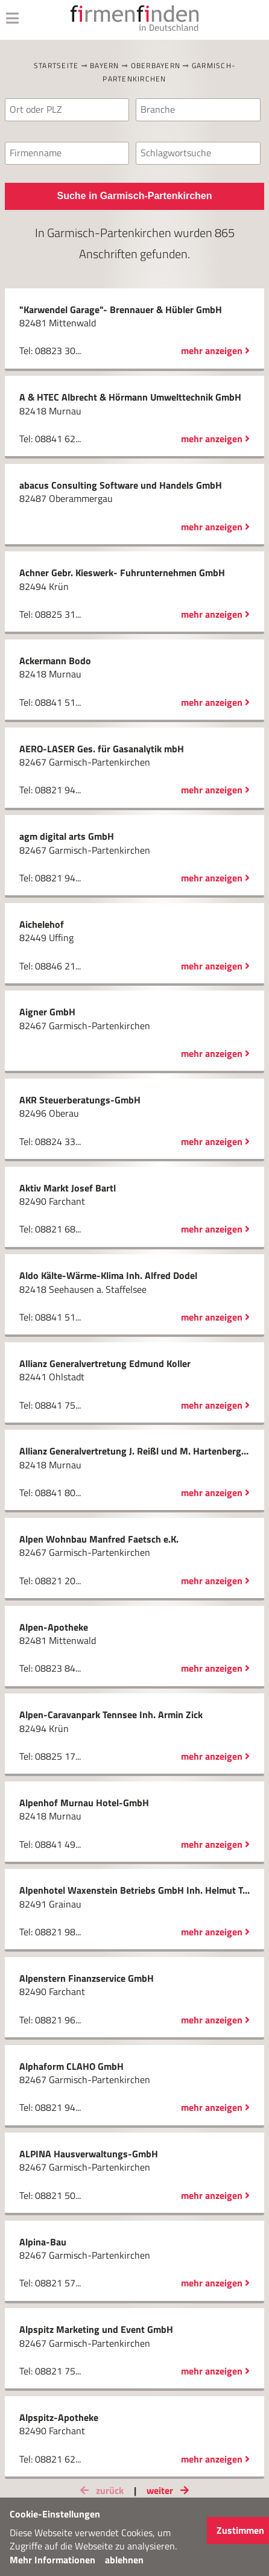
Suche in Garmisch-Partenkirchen (134, 196)
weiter (170, 2490)
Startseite (56, 65)
